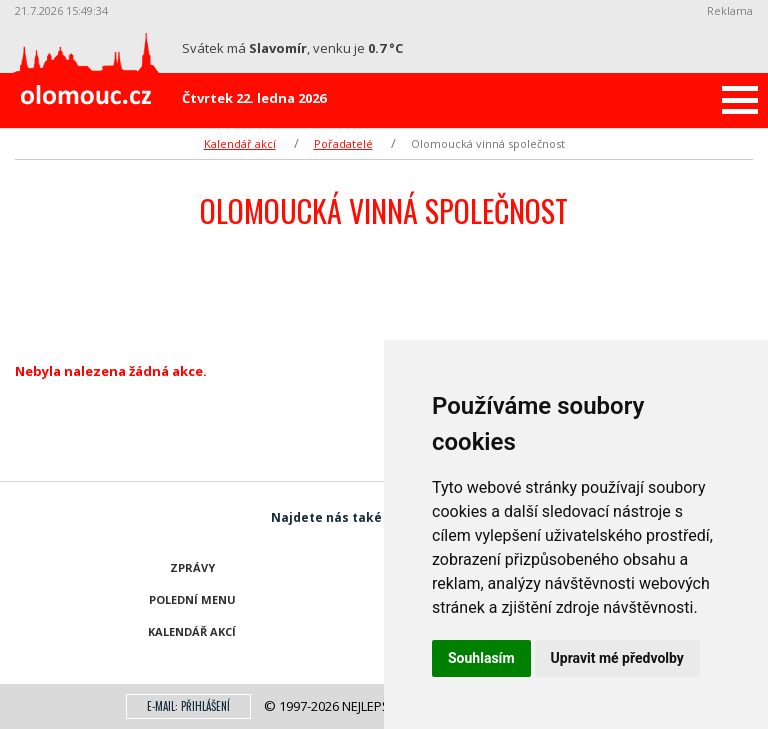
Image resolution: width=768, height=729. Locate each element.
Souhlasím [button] (481, 658)
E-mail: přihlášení (188, 706)
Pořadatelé (343, 143)
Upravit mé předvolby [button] (617, 658)
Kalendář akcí (240, 143)
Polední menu (192, 599)
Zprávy (192, 567)
